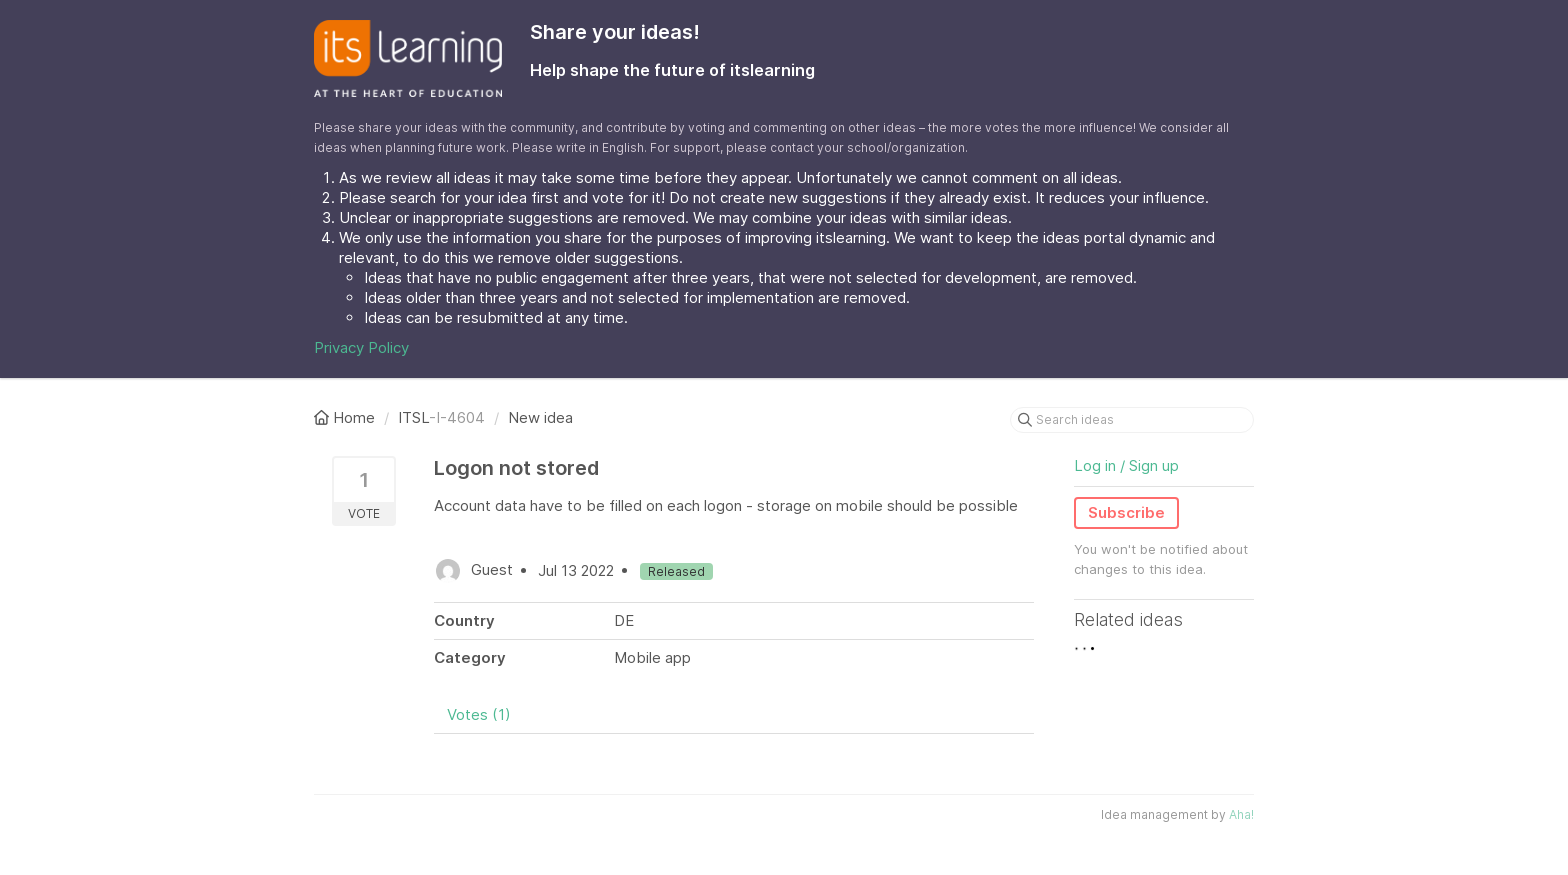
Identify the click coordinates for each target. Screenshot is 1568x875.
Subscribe (1126, 512)
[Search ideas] (1132, 420)
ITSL (413, 417)
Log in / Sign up (1126, 465)
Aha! (1241, 814)
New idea (540, 417)
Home (346, 417)
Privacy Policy (361, 347)
